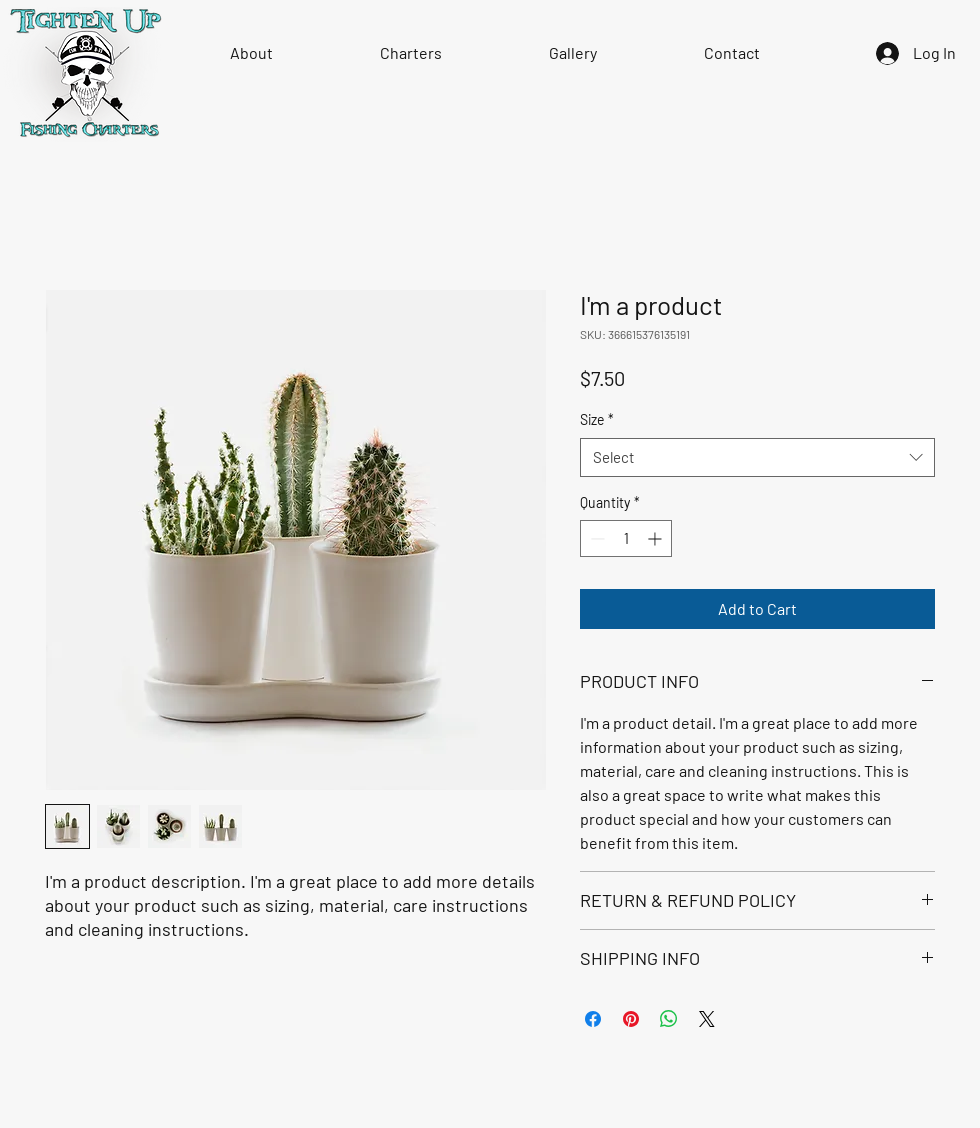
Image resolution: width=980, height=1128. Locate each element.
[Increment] (656, 538)
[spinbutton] (626, 538)
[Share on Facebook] (593, 1019)
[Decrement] (595, 538)
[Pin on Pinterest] (631, 1019)
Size (597, 419)
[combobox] (757, 457)
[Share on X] (707, 1019)
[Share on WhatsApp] (669, 1019)
